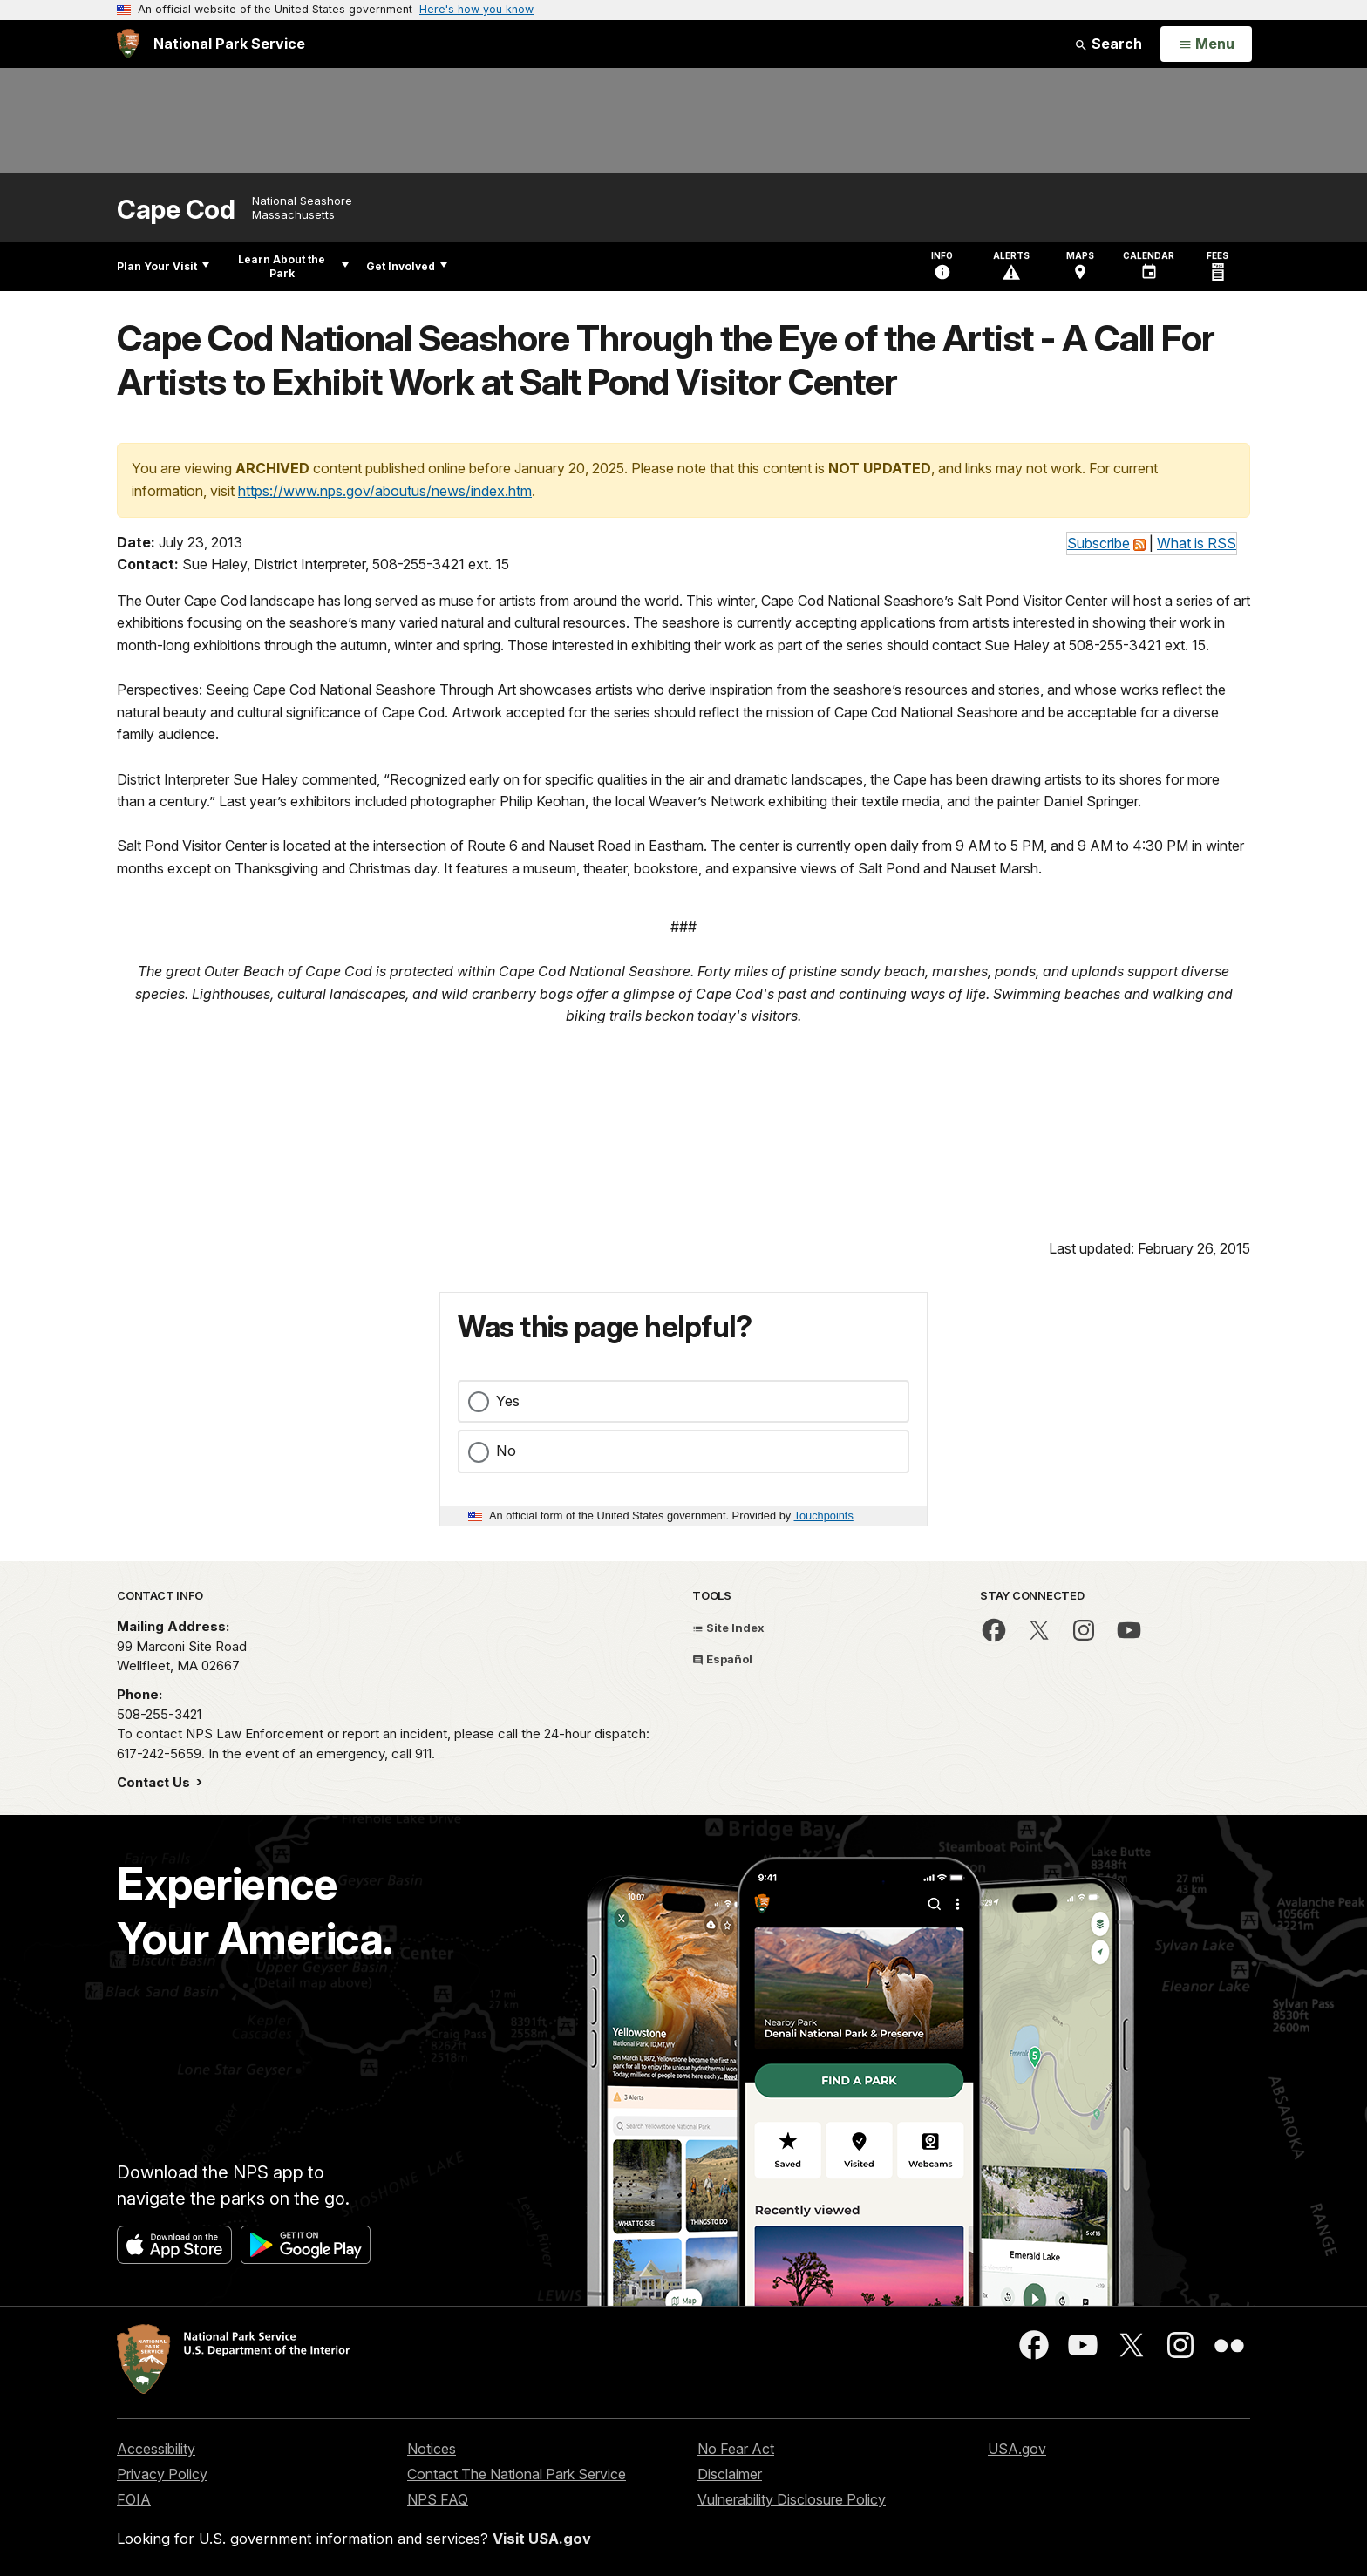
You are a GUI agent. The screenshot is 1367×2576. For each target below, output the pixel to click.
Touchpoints (824, 1515)
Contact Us (155, 1782)
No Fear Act (735, 2448)
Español (722, 1659)
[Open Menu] (1206, 44)
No (506, 1450)
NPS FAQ (437, 2499)
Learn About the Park (293, 266)
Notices (431, 2448)
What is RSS (1196, 543)
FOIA (134, 2499)
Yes (508, 1401)
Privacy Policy (162, 2474)
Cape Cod (176, 209)
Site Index (728, 1628)
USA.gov (1017, 2448)
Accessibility (156, 2448)
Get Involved (406, 266)
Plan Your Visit (163, 266)
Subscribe (1098, 543)
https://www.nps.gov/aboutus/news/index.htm (385, 491)
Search (1108, 43)
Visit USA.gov (542, 2538)
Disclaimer (729, 2474)
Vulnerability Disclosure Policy (791, 2499)
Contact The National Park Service (516, 2474)
